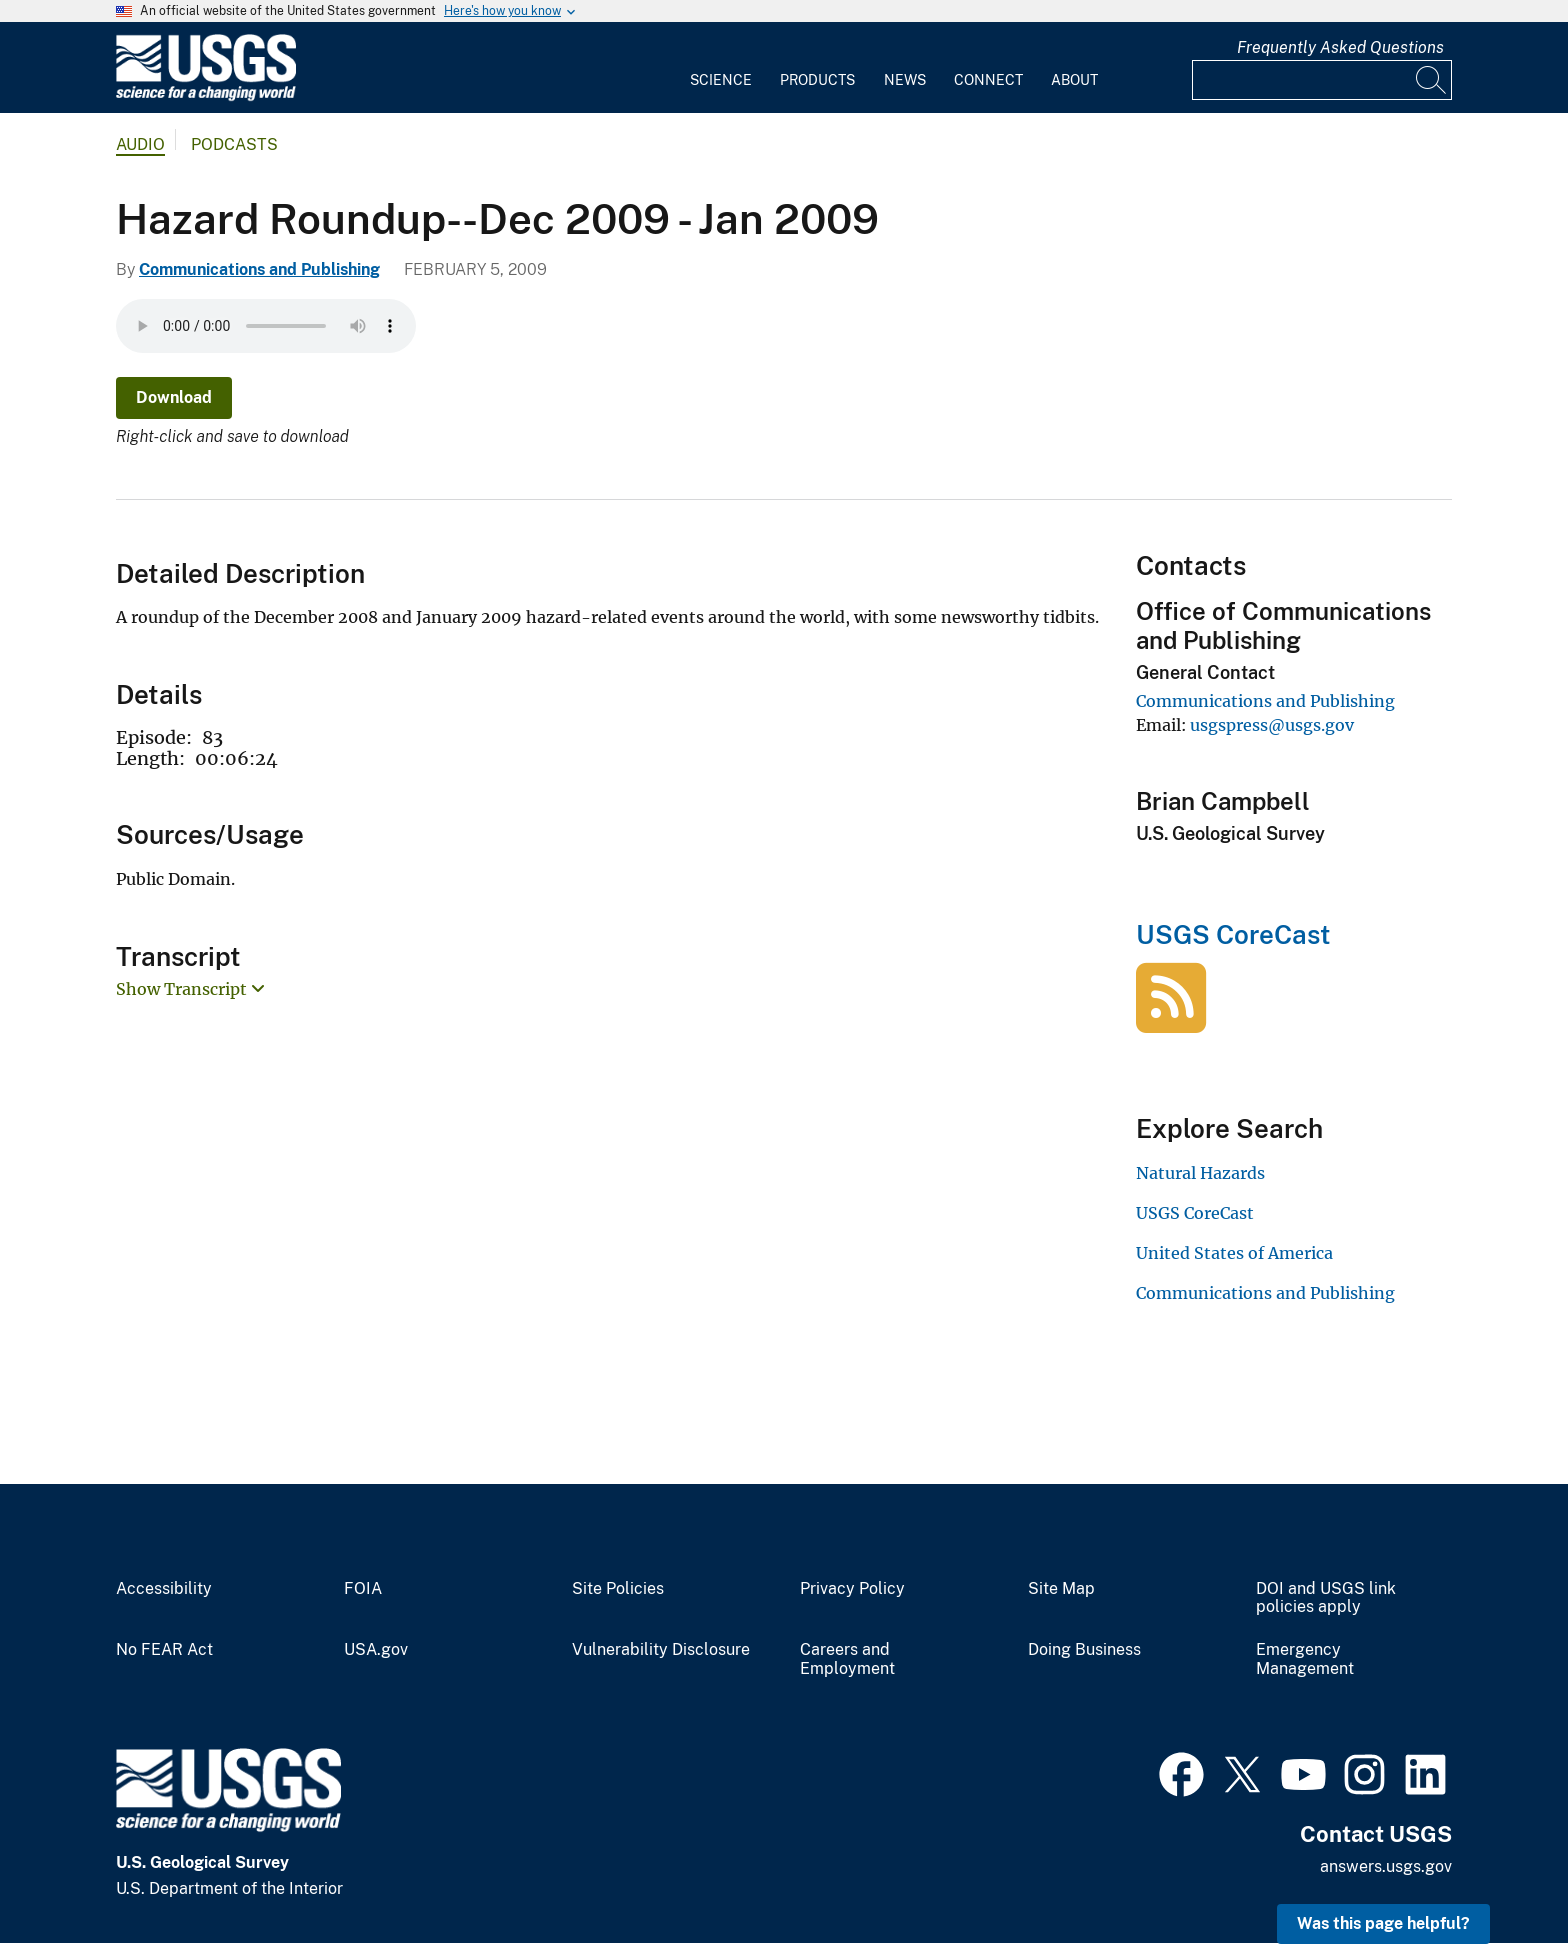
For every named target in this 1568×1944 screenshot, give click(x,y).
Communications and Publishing (259, 269)
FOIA (363, 1589)
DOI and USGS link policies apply (1326, 1598)
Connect (988, 80)
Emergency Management (1305, 1659)
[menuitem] (721, 68)
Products (817, 80)
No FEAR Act (164, 1650)
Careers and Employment (847, 1659)
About (1074, 80)
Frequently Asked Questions (1340, 47)
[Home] (206, 96)
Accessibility (164, 1589)
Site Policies (618, 1589)
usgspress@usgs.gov (1272, 725)
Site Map (1061, 1589)
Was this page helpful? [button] (1383, 1923)
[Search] (1432, 80)
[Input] (1322, 80)
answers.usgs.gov (1386, 1866)
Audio (140, 144)
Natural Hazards (1200, 1173)
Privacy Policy (852, 1589)
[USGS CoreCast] (1171, 1022)
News (905, 80)
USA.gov (376, 1650)
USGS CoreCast (1233, 934)
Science (721, 80)
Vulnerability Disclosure (661, 1650)
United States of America (1234, 1253)
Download (174, 397)
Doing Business (1084, 1650)
